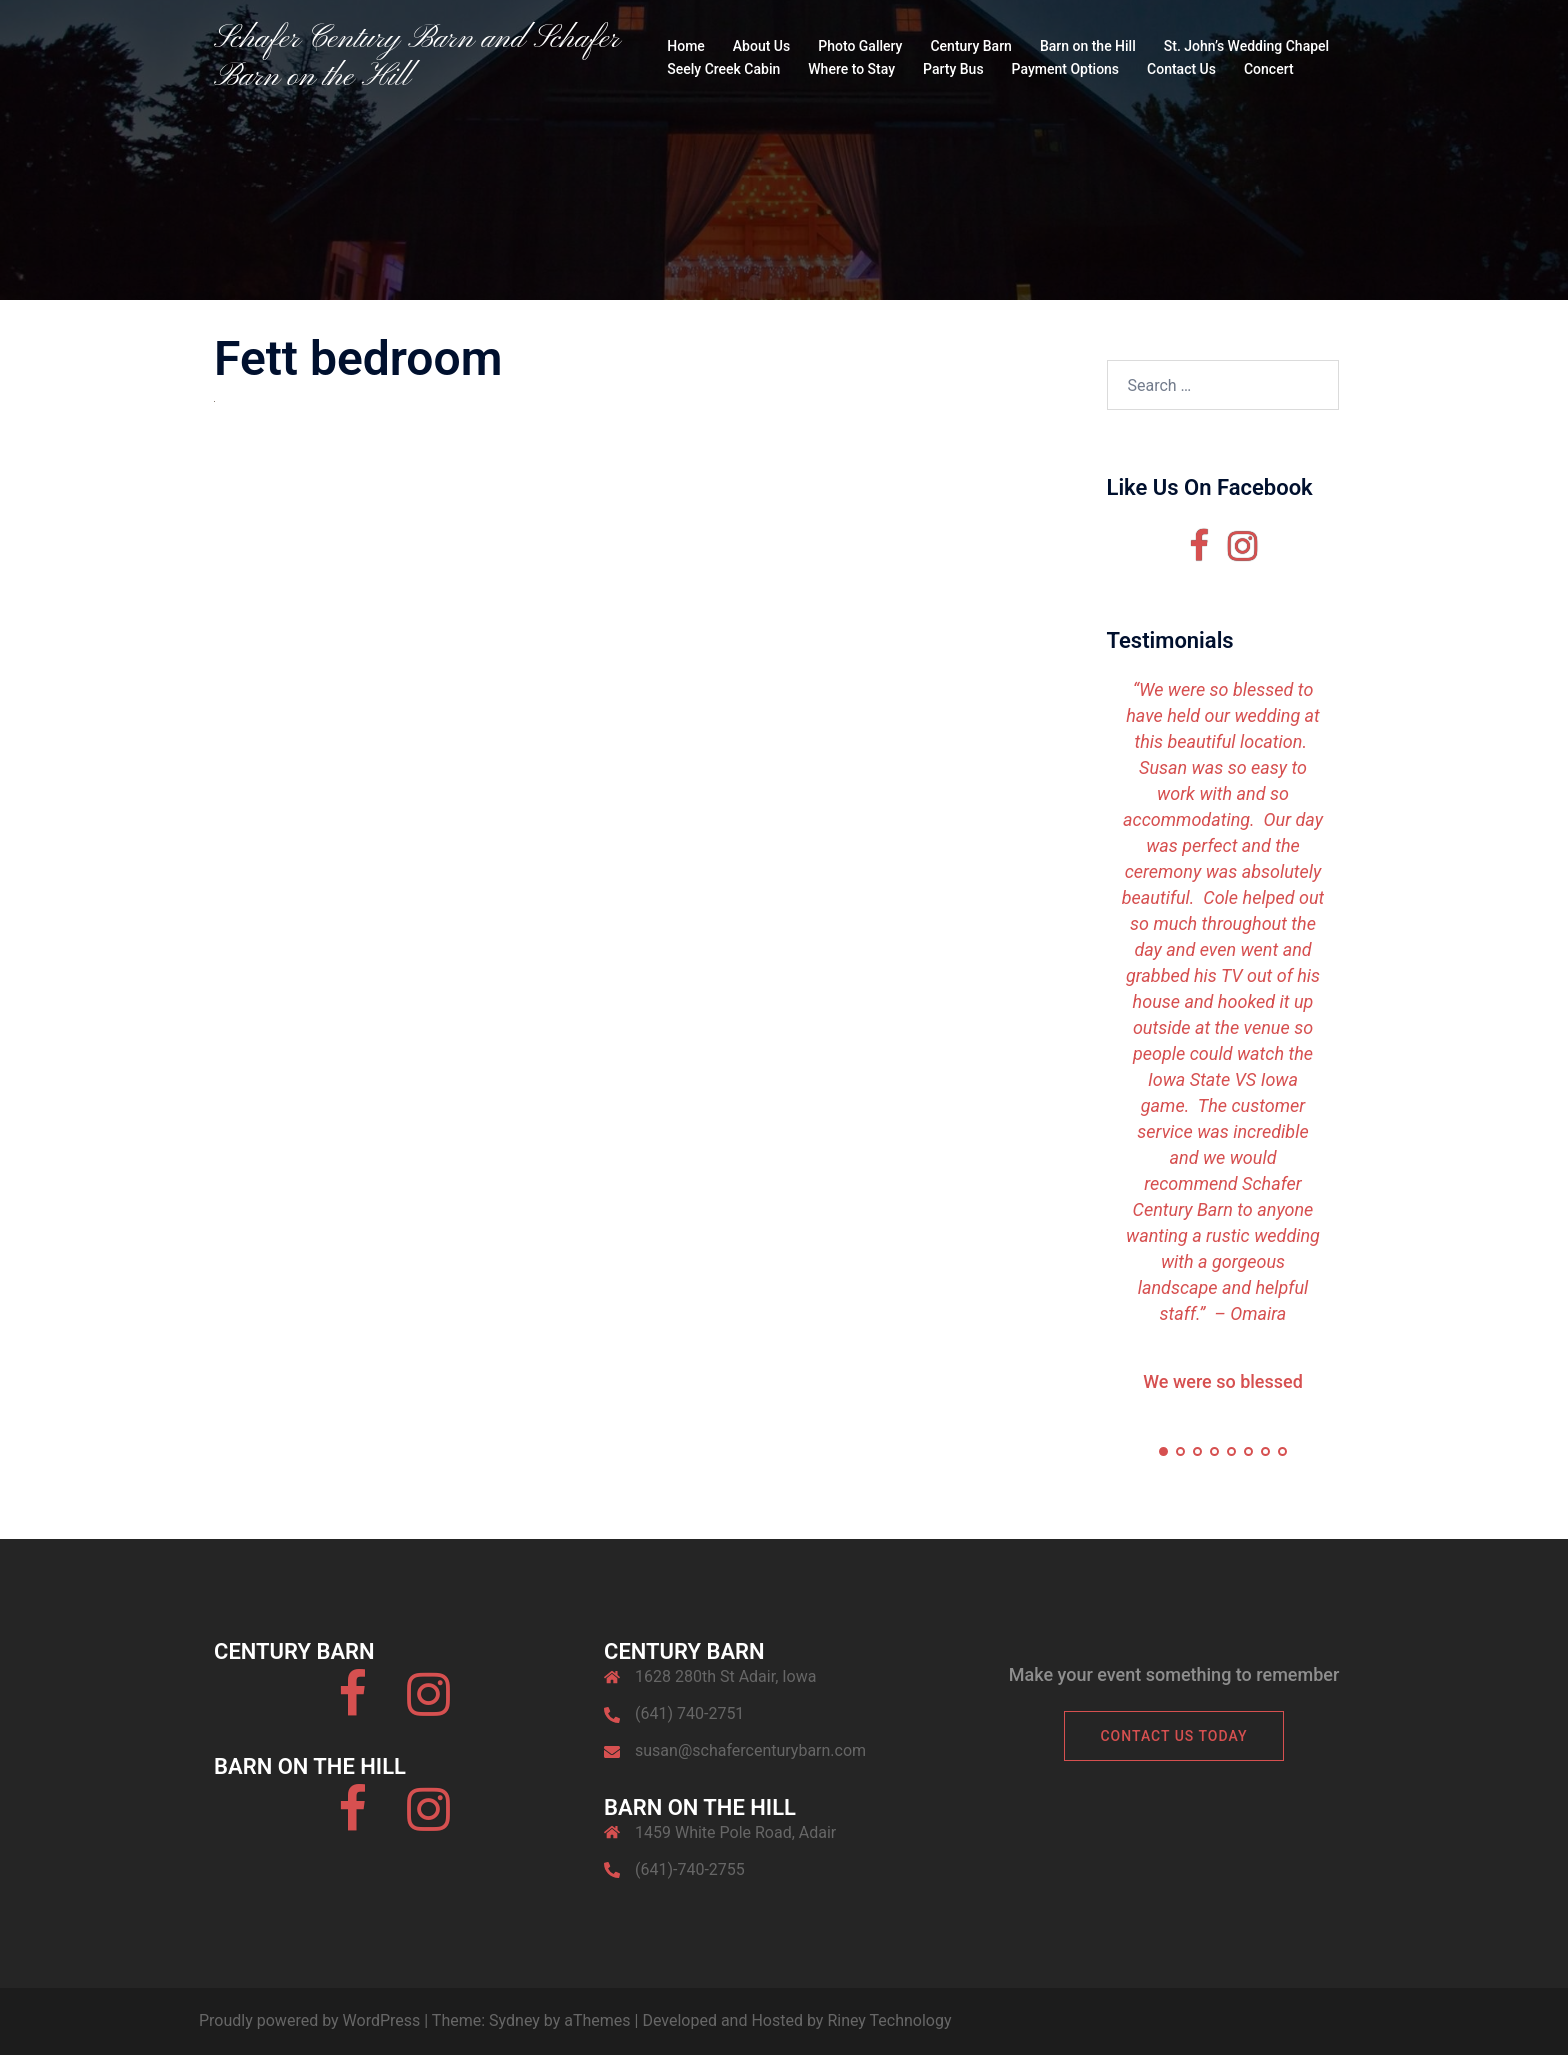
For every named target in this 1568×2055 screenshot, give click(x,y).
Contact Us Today (1173, 1736)
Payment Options (1065, 69)
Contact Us (1181, 69)
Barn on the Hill (1088, 46)
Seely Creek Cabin (723, 69)
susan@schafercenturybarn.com (750, 1750)
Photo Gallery (860, 46)
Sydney (514, 2020)
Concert (1269, 69)
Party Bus (953, 69)
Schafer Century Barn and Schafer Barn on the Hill (416, 58)
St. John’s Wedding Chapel (1246, 46)
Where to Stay (851, 69)
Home (686, 46)
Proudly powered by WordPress (309, 2020)
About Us (761, 46)
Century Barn (970, 46)
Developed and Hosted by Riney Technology (796, 2020)
